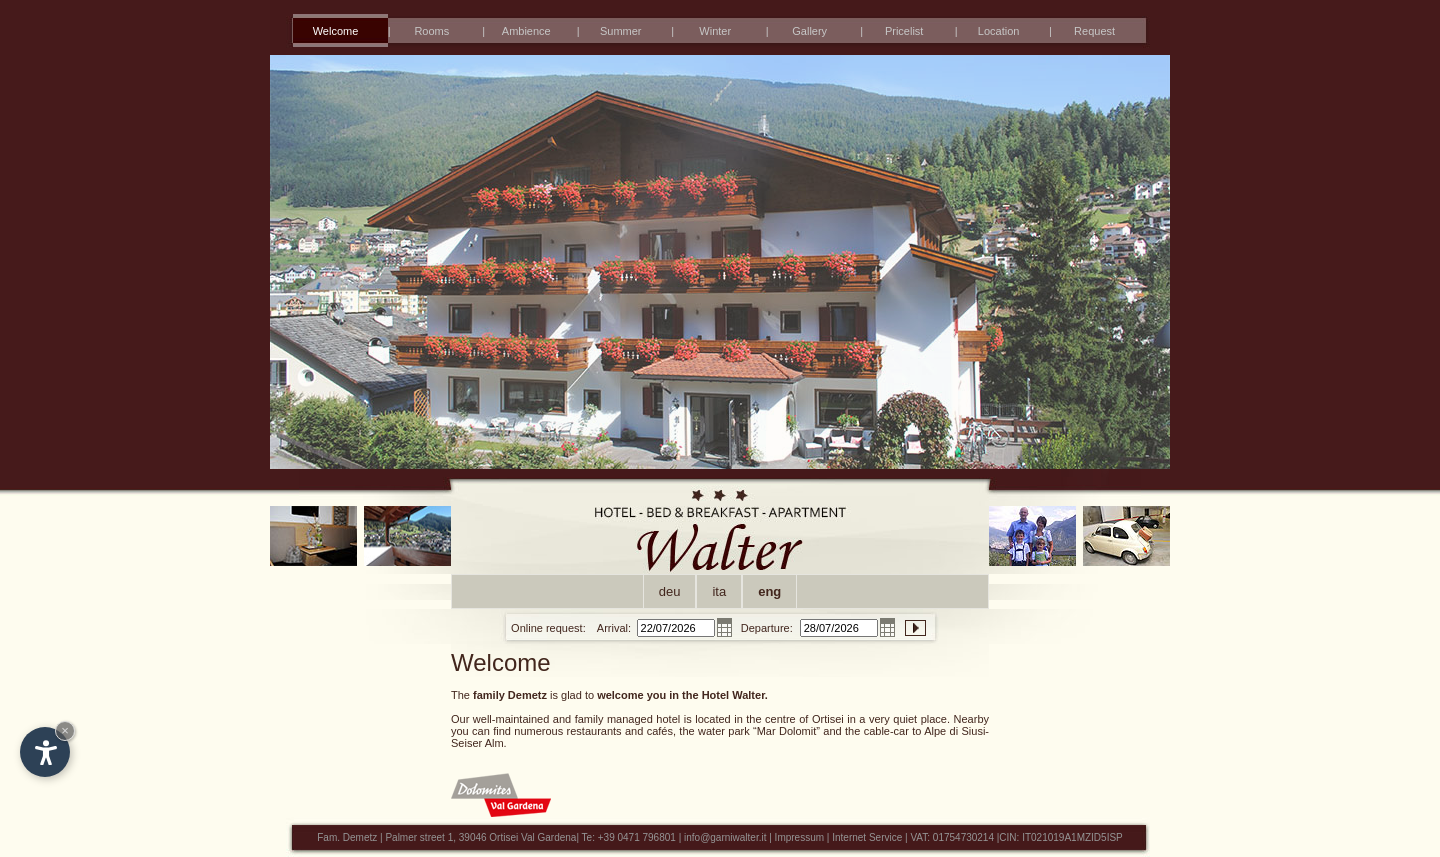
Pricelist (904, 31)
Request (1094, 31)
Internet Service (868, 837)
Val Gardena (548, 837)
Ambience (526, 31)
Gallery (809, 31)
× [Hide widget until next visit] (65, 730)
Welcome (336, 31)
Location (999, 31)
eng (769, 591)
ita (719, 591)
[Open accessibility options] (45, 752)
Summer (621, 31)
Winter (715, 31)
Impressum (799, 837)
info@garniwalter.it (725, 837)
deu (670, 591)
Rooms (431, 31)
